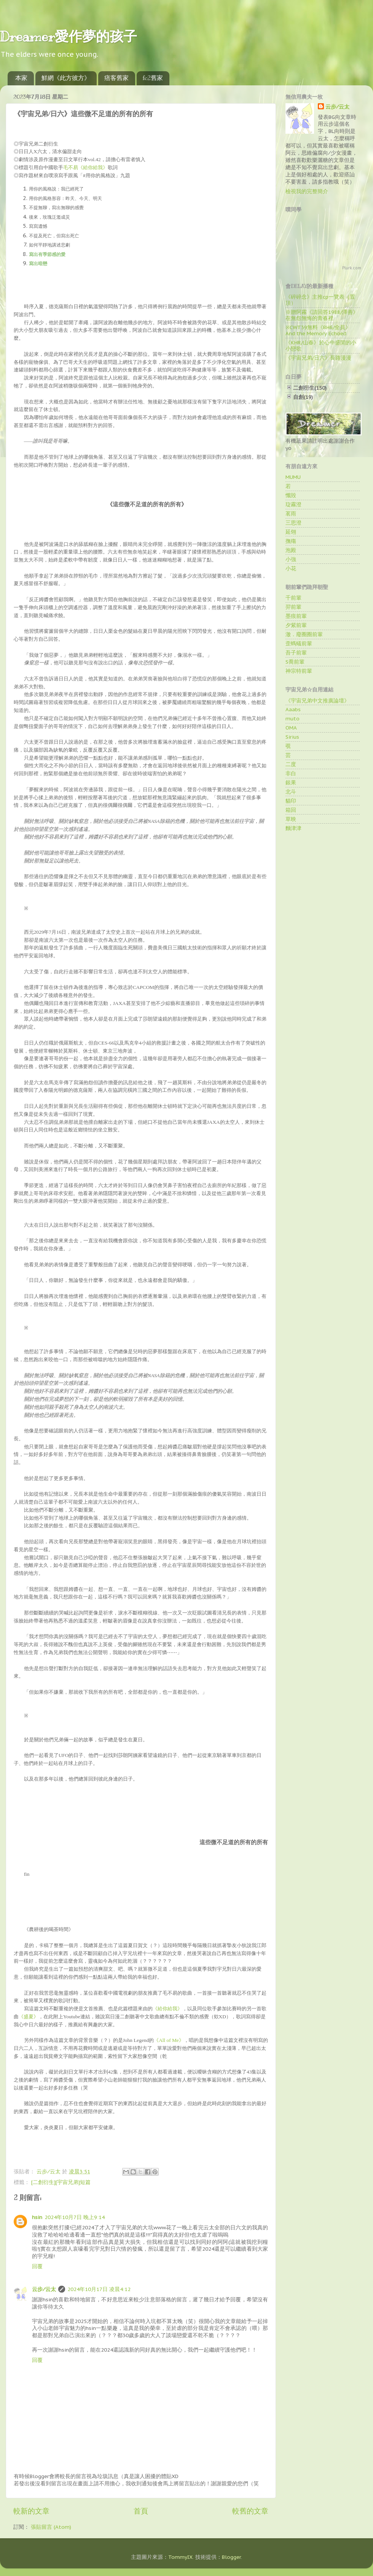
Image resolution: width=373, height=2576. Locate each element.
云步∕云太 (44, 2289)
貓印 (290, 800)
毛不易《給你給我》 (85, 167)
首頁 (141, 2510)
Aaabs (293, 709)
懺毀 (290, 495)
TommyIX (180, 2557)
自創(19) (303, 397)
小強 (290, 559)
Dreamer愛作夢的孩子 (68, 36)
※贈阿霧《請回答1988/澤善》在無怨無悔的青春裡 (321, 315)
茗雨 (290, 513)
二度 (290, 764)
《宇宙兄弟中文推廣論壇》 (317, 700)
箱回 (290, 809)
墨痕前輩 (296, 616)
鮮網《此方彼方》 (65, 78)
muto (292, 718)
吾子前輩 (296, 652)
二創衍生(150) (310, 387)
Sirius (292, 736)
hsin (37, 2217)
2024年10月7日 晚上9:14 (75, 2217)
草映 (290, 819)
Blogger (231, 2557)
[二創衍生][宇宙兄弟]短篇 (61, 2182)
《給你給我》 (167, 2008)
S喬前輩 (294, 661)
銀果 (290, 782)
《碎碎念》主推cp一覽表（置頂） (320, 299)
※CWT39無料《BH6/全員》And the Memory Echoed (318, 330)
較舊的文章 (250, 2510)
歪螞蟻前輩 (298, 643)
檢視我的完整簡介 (306, 191)
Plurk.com (351, 268)
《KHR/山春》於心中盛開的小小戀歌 (320, 345)
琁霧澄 (293, 504)
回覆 (37, 2266)
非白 (290, 773)
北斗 (290, 791)
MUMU (293, 477)
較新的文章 (31, 2510)
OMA (291, 727)
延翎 (290, 531)
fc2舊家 (153, 78)
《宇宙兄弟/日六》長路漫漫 (318, 357)
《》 (169, 2040)
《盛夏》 (28, 2016)
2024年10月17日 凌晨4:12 (99, 2289)
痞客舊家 (116, 78)
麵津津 (293, 828)
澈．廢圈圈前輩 (304, 634)
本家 (21, 78)
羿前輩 (293, 606)
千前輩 (293, 597)
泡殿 (290, 550)
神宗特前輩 (298, 670)
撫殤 (290, 541)
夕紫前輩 (296, 625)
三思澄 (293, 522)
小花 (290, 568)
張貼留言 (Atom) (51, 2526)
